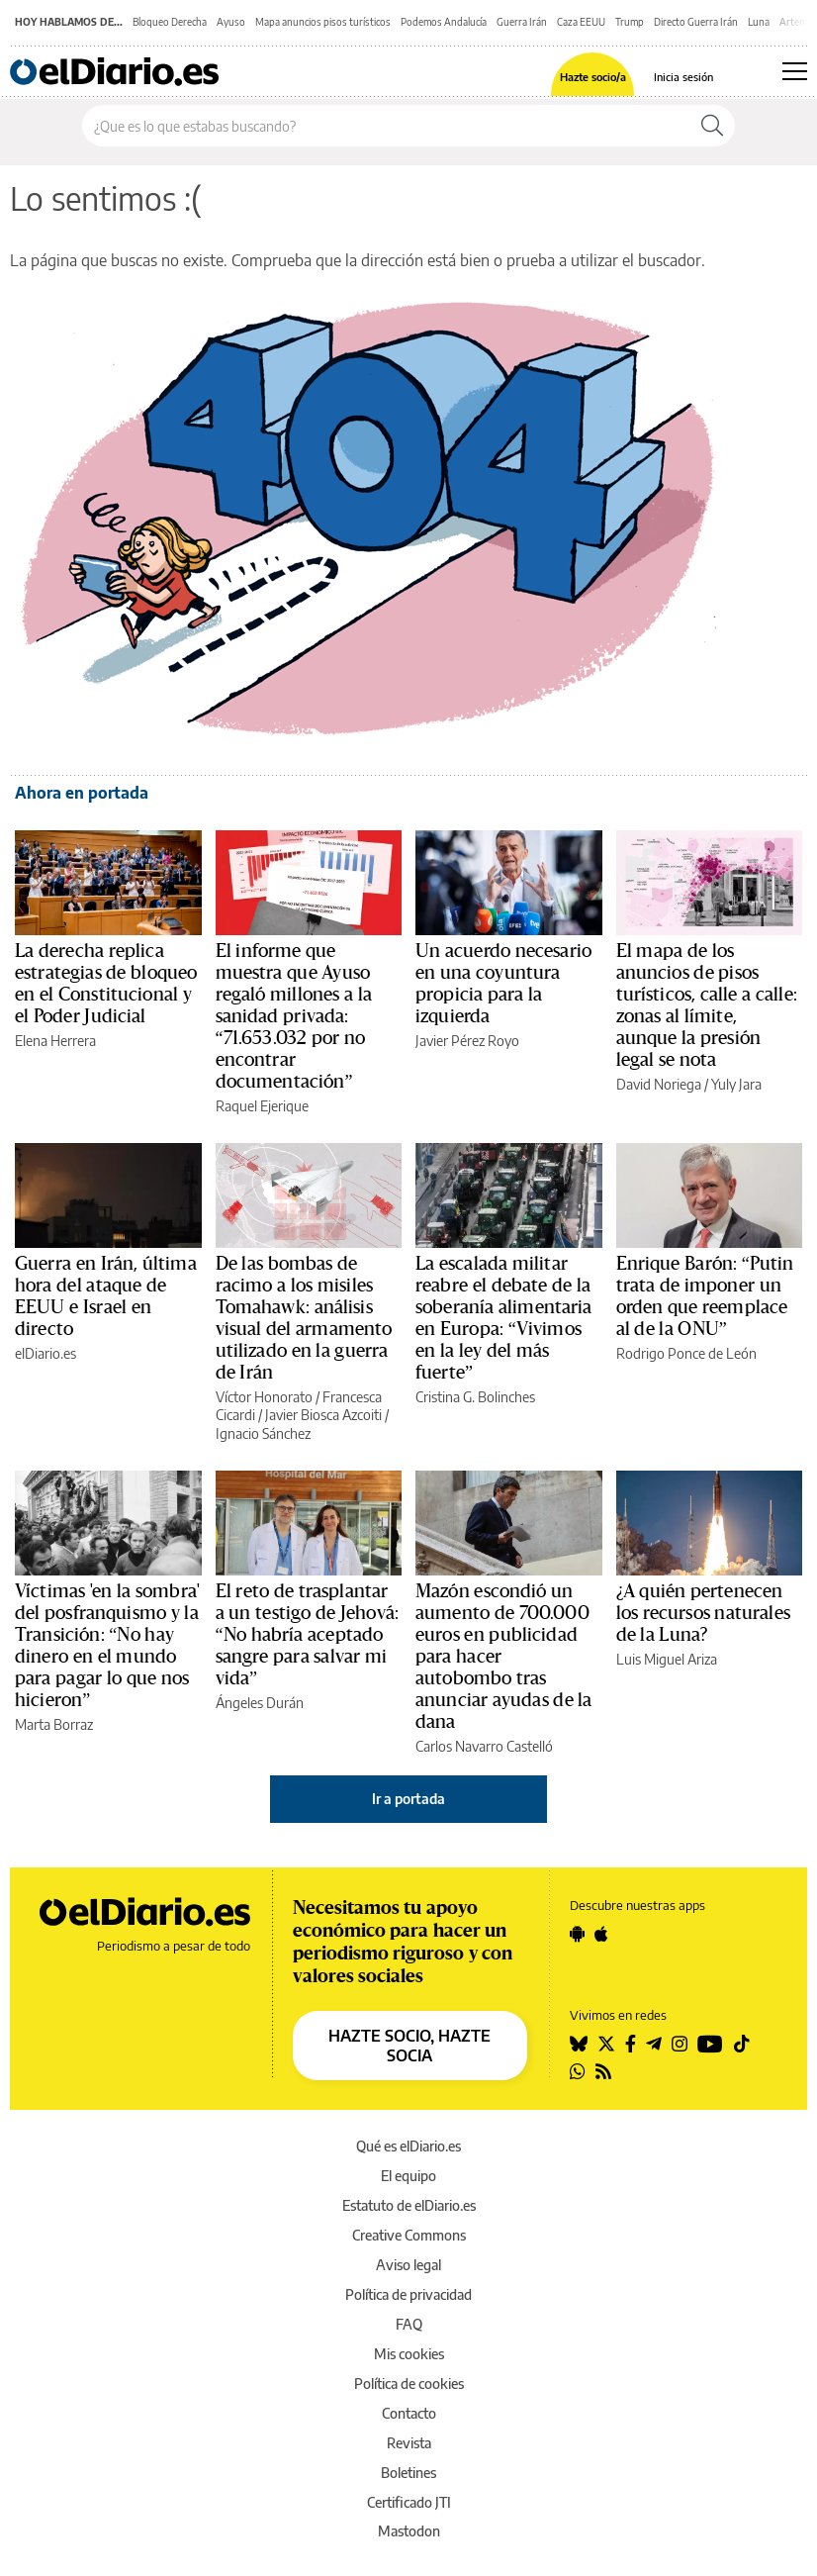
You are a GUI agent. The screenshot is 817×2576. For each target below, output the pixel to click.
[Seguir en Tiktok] (742, 2043)
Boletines (408, 2472)
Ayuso (231, 22)
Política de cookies (409, 2383)
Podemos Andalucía (444, 22)
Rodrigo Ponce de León (686, 1353)
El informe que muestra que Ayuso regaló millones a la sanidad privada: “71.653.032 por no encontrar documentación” (294, 1016)
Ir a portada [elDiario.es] (408, 1798)
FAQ (409, 2324)
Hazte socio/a (593, 76)
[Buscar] (712, 125)
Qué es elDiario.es (408, 2146)
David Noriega (658, 1084)
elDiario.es (45, 1353)
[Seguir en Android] (577, 1934)
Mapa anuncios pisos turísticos (323, 22)
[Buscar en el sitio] (386, 125)
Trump (629, 22)
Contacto (409, 2413)
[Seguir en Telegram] (654, 2043)
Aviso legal (408, 2264)
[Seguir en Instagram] (679, 2043)
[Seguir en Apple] (601, 1934)
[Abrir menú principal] (794, 71)
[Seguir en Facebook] (630, 2043)
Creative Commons (409, 2235)
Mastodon (409, 2531)
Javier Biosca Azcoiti (323, 1414)
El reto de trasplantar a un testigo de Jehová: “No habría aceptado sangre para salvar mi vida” (307, 1634)
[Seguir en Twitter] (606, 2043)
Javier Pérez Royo (467, 1040)
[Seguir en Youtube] (710, 2043)
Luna (759, 22)
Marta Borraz (54, 1724)
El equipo (408, 2175)
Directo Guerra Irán (696, 22)
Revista (409, 2442)
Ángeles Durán (260, 1702)
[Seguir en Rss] (603, 2071)
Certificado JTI (409, 2502)
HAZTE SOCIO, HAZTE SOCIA (409, 2045)
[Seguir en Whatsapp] (578, 2071)
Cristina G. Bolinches (475, 1396)
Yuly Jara (736, 1084)
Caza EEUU (581, 22)
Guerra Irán (522, 22)
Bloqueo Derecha (170, 22)
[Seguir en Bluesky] (579, 2043)
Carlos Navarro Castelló (484, 1746)
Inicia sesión (683, 76)
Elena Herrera (55, 1040)
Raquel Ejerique (262, 1105)
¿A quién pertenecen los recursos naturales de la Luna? (703, 1613)
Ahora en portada (81, 793)
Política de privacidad (408, 2294)
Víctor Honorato (264, 1396)
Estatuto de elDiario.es (409, 2205)
